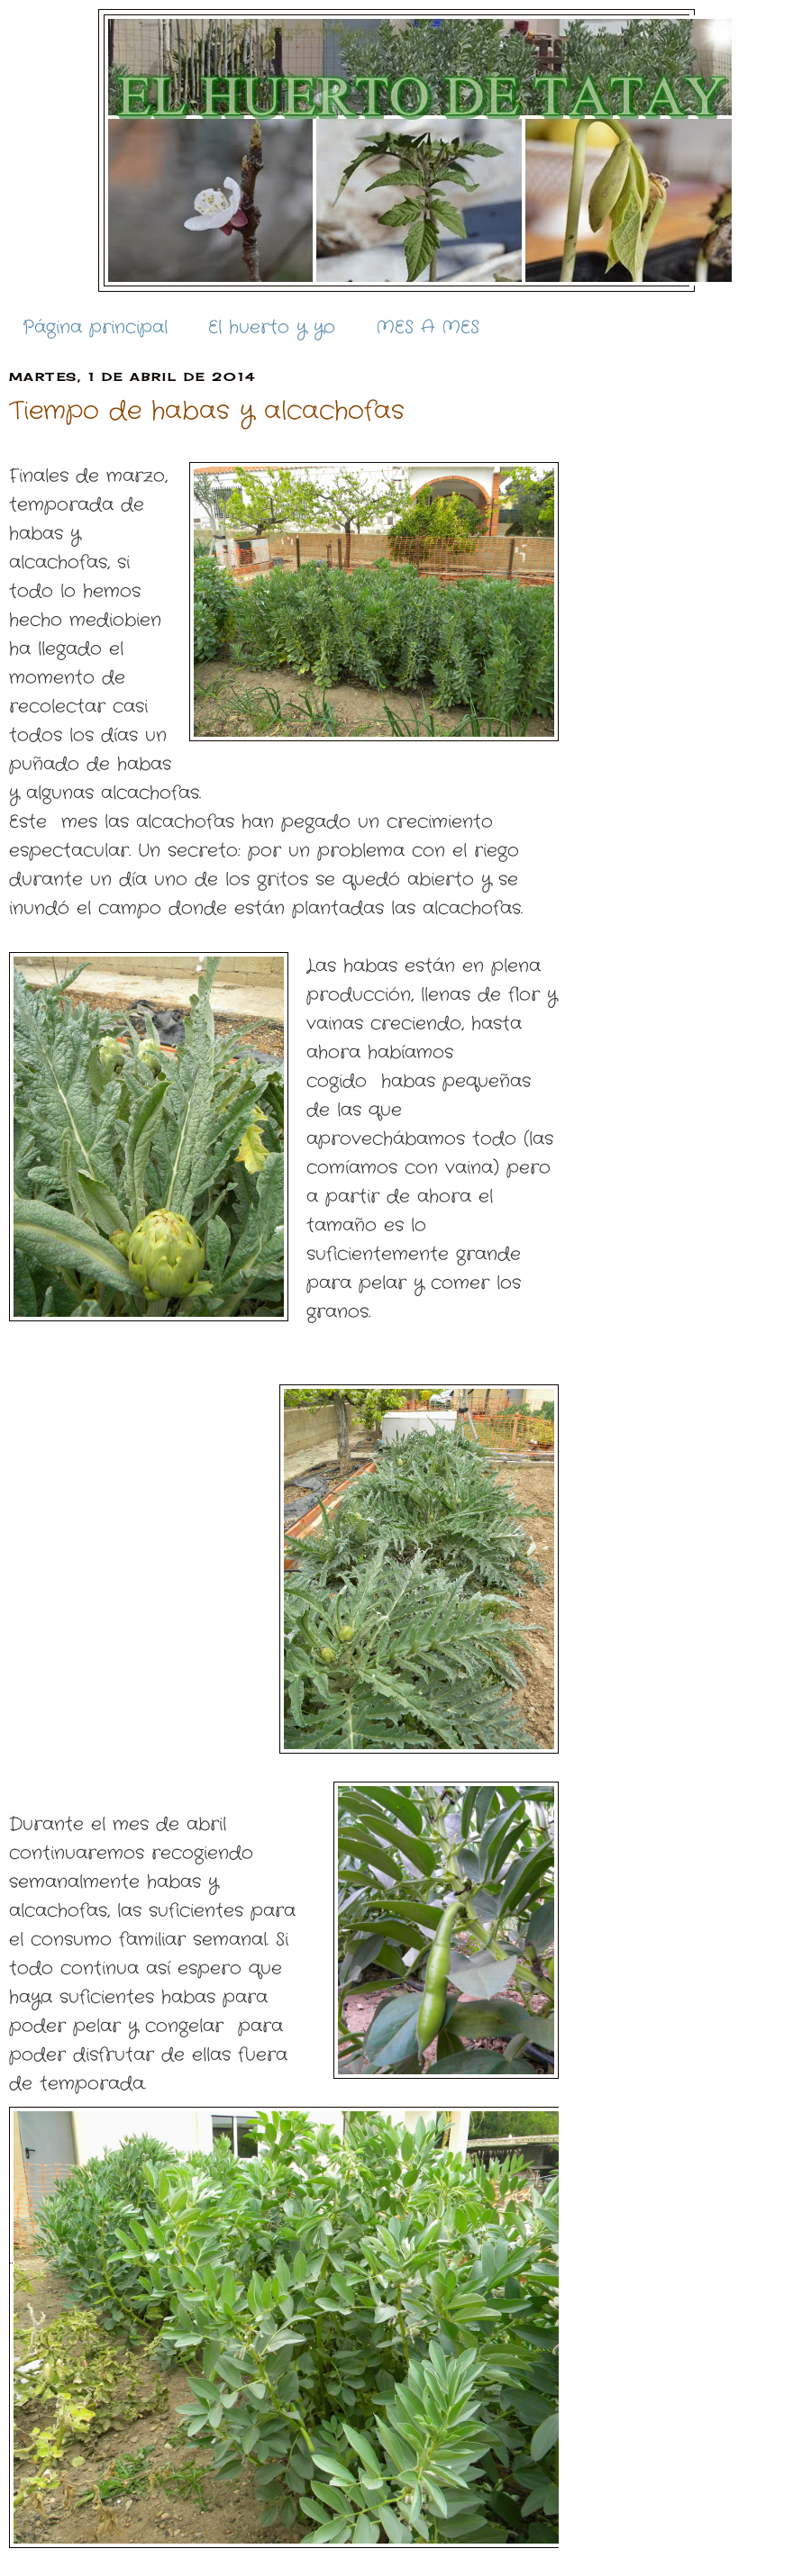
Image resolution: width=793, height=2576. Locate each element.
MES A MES (427, 327)
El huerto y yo (271, 327)
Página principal (95, 327)
